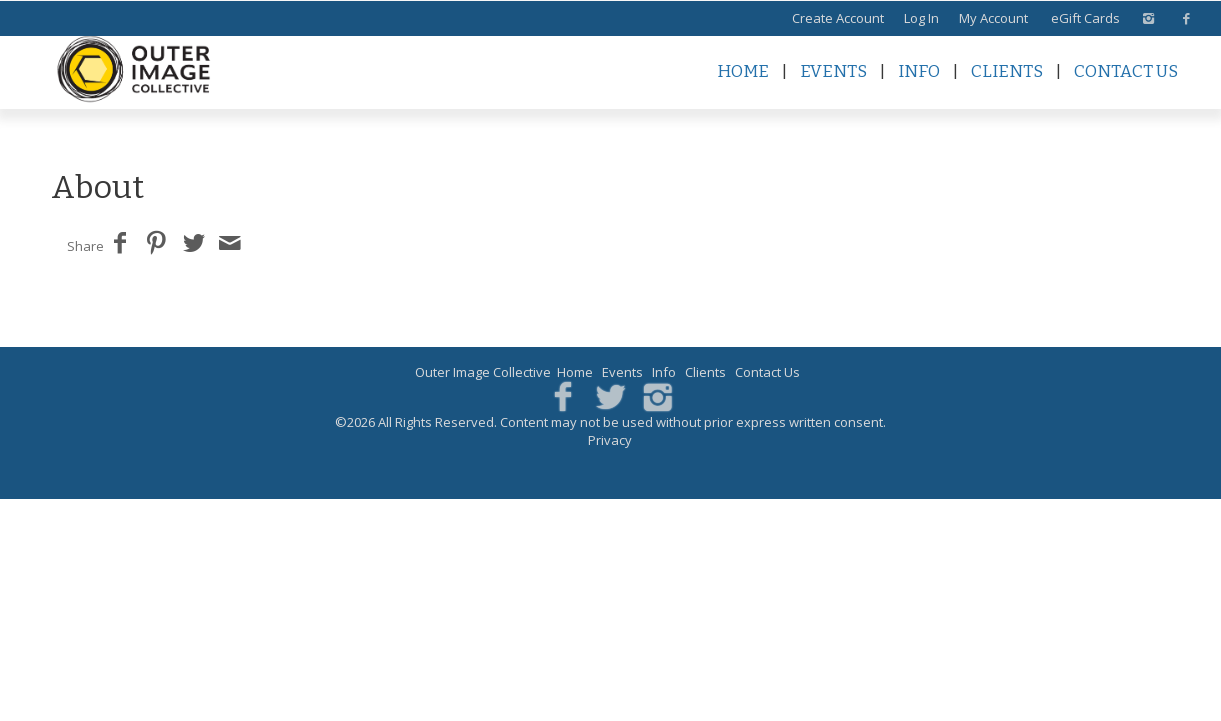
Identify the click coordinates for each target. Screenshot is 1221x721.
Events (833, 71)
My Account (993, 18)
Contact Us (1126, 71)
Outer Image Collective (483, 372)
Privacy (610, 440)
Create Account (838, 18)
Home (743, 71)
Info (919, 71)
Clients (1007, 71)
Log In (921, 18)
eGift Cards (1085, 18)
